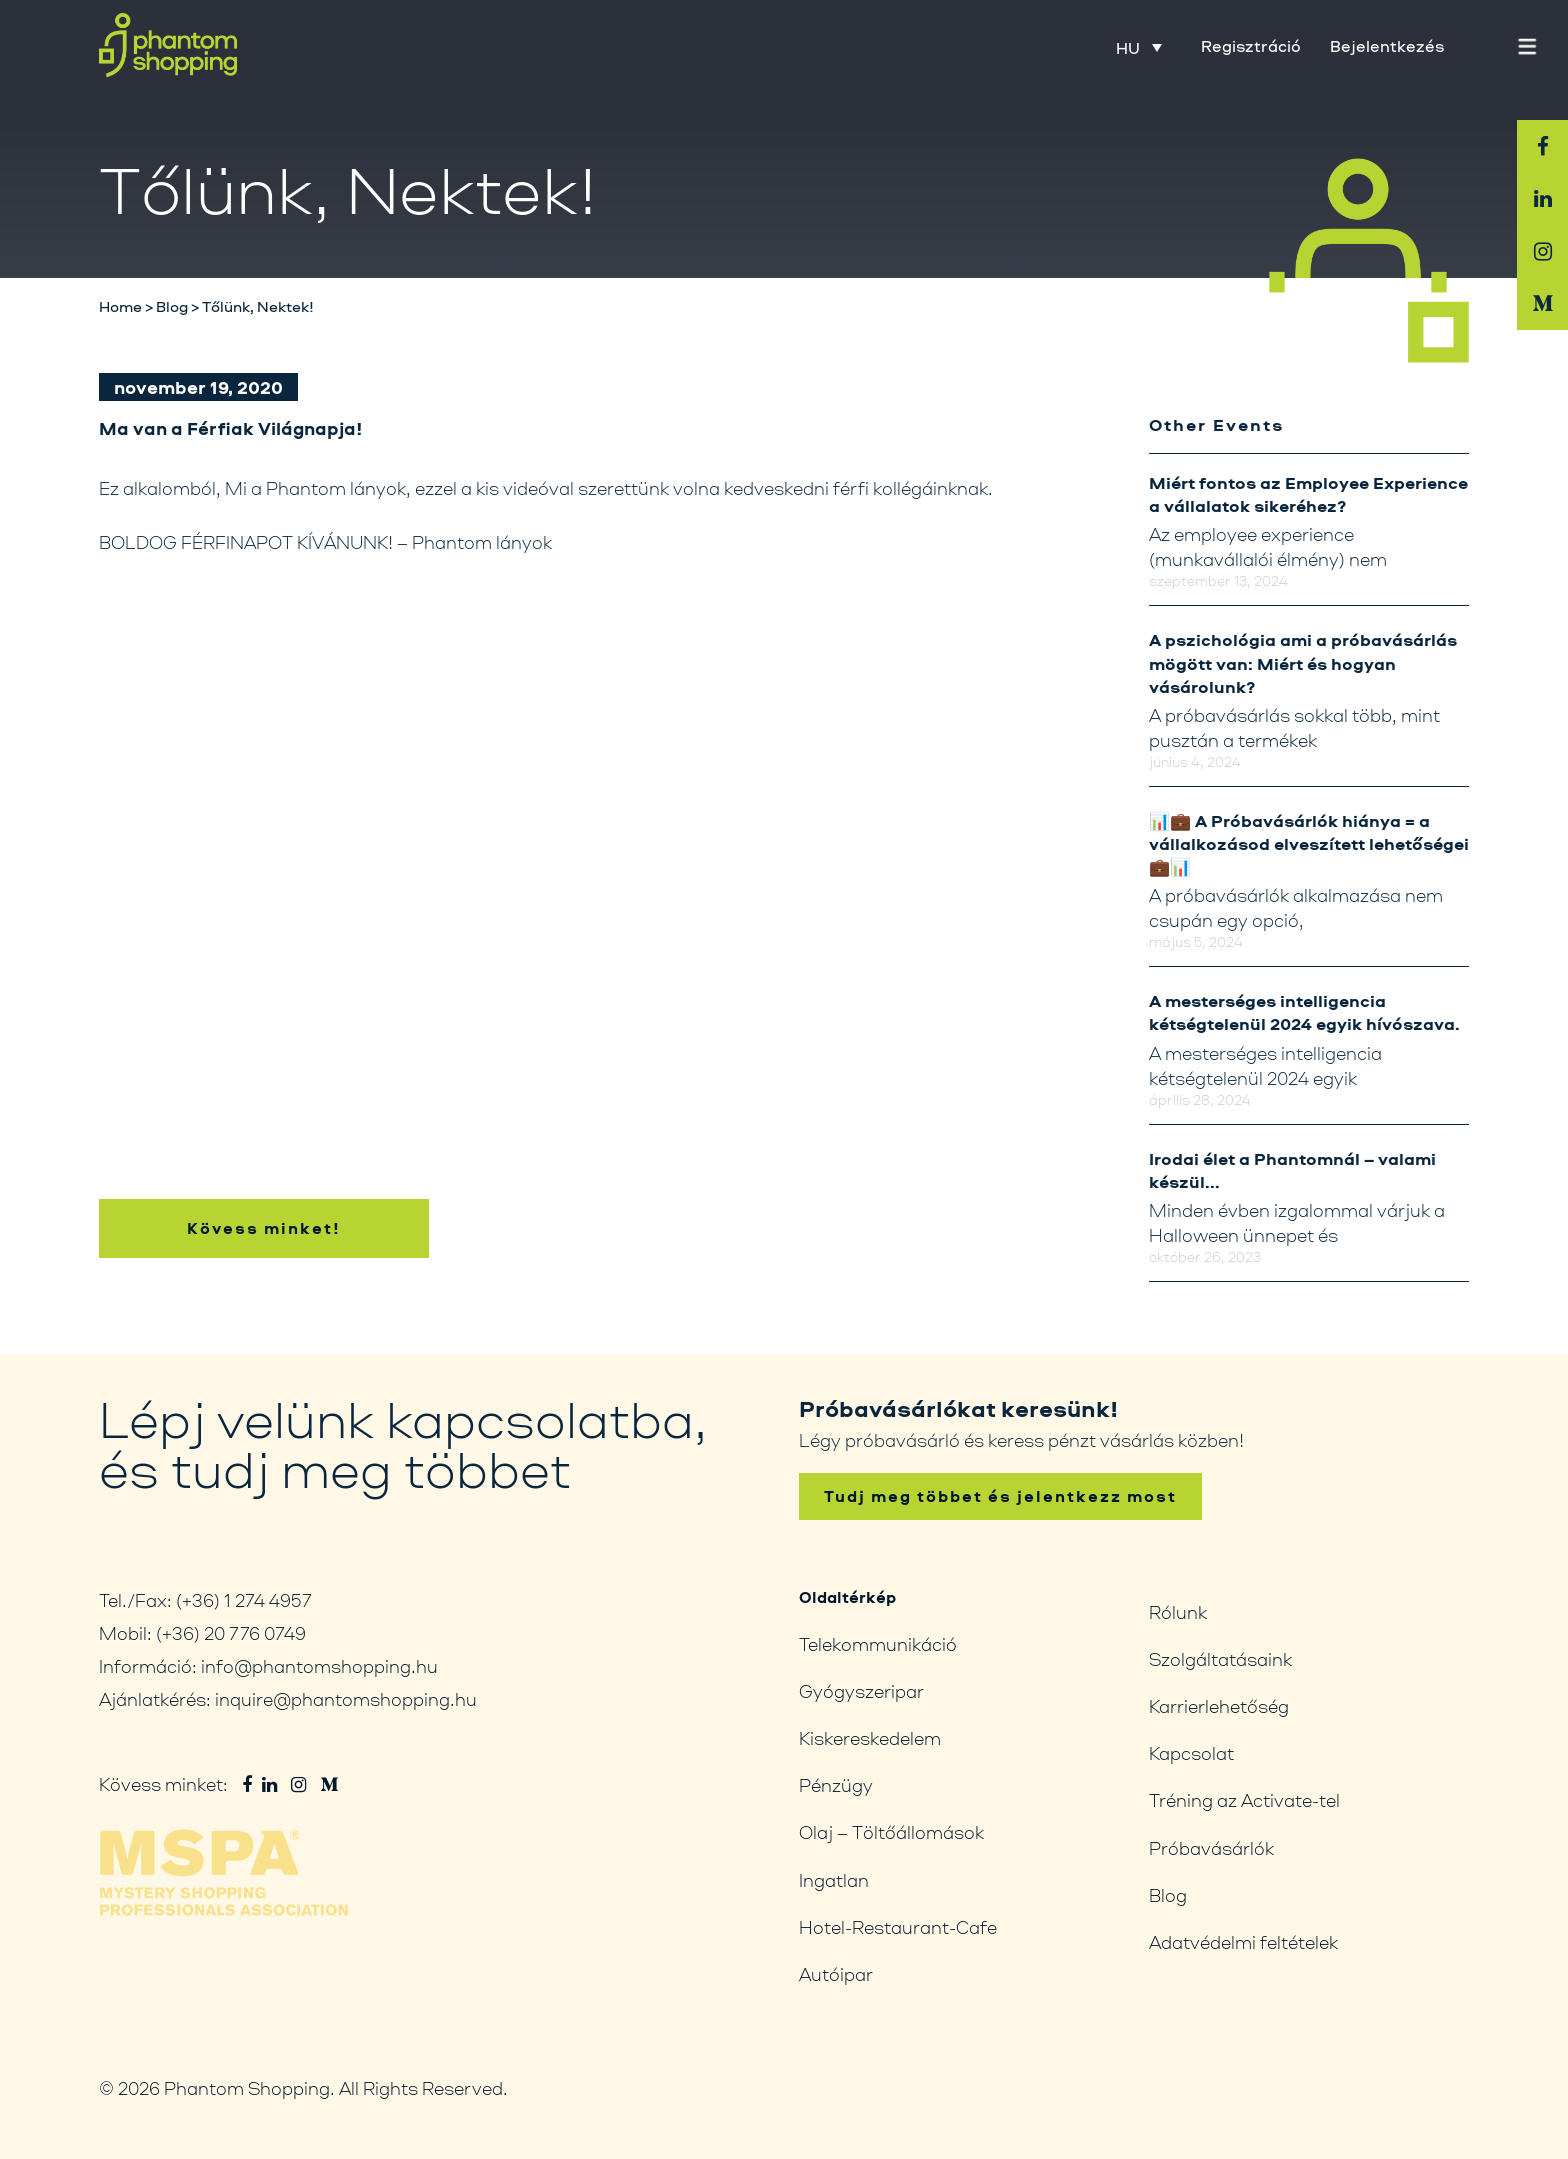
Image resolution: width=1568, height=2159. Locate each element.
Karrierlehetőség (1219, 1706)
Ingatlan (834, 1880)
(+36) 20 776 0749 (231, 1633)
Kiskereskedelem (870, 1738)
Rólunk (1178, 1612)
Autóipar (836, 1974)
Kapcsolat (1191, 1753)
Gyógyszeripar (861, 1691)
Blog (1168, 1895)
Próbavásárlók (1211, 1848)
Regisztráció (1251, 46)
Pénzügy (836, 1785)
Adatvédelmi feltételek (1243, 1942)
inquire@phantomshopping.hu (346, 1699)
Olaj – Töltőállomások (891, 1832)
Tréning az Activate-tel (1244, 1800)
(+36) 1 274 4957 (244, 1600)
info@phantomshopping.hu (319, 1666)
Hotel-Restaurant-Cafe (898, 1927)
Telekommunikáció (878, 1644)
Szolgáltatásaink (1220, 1659)
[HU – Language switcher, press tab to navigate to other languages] (1139, 47)
